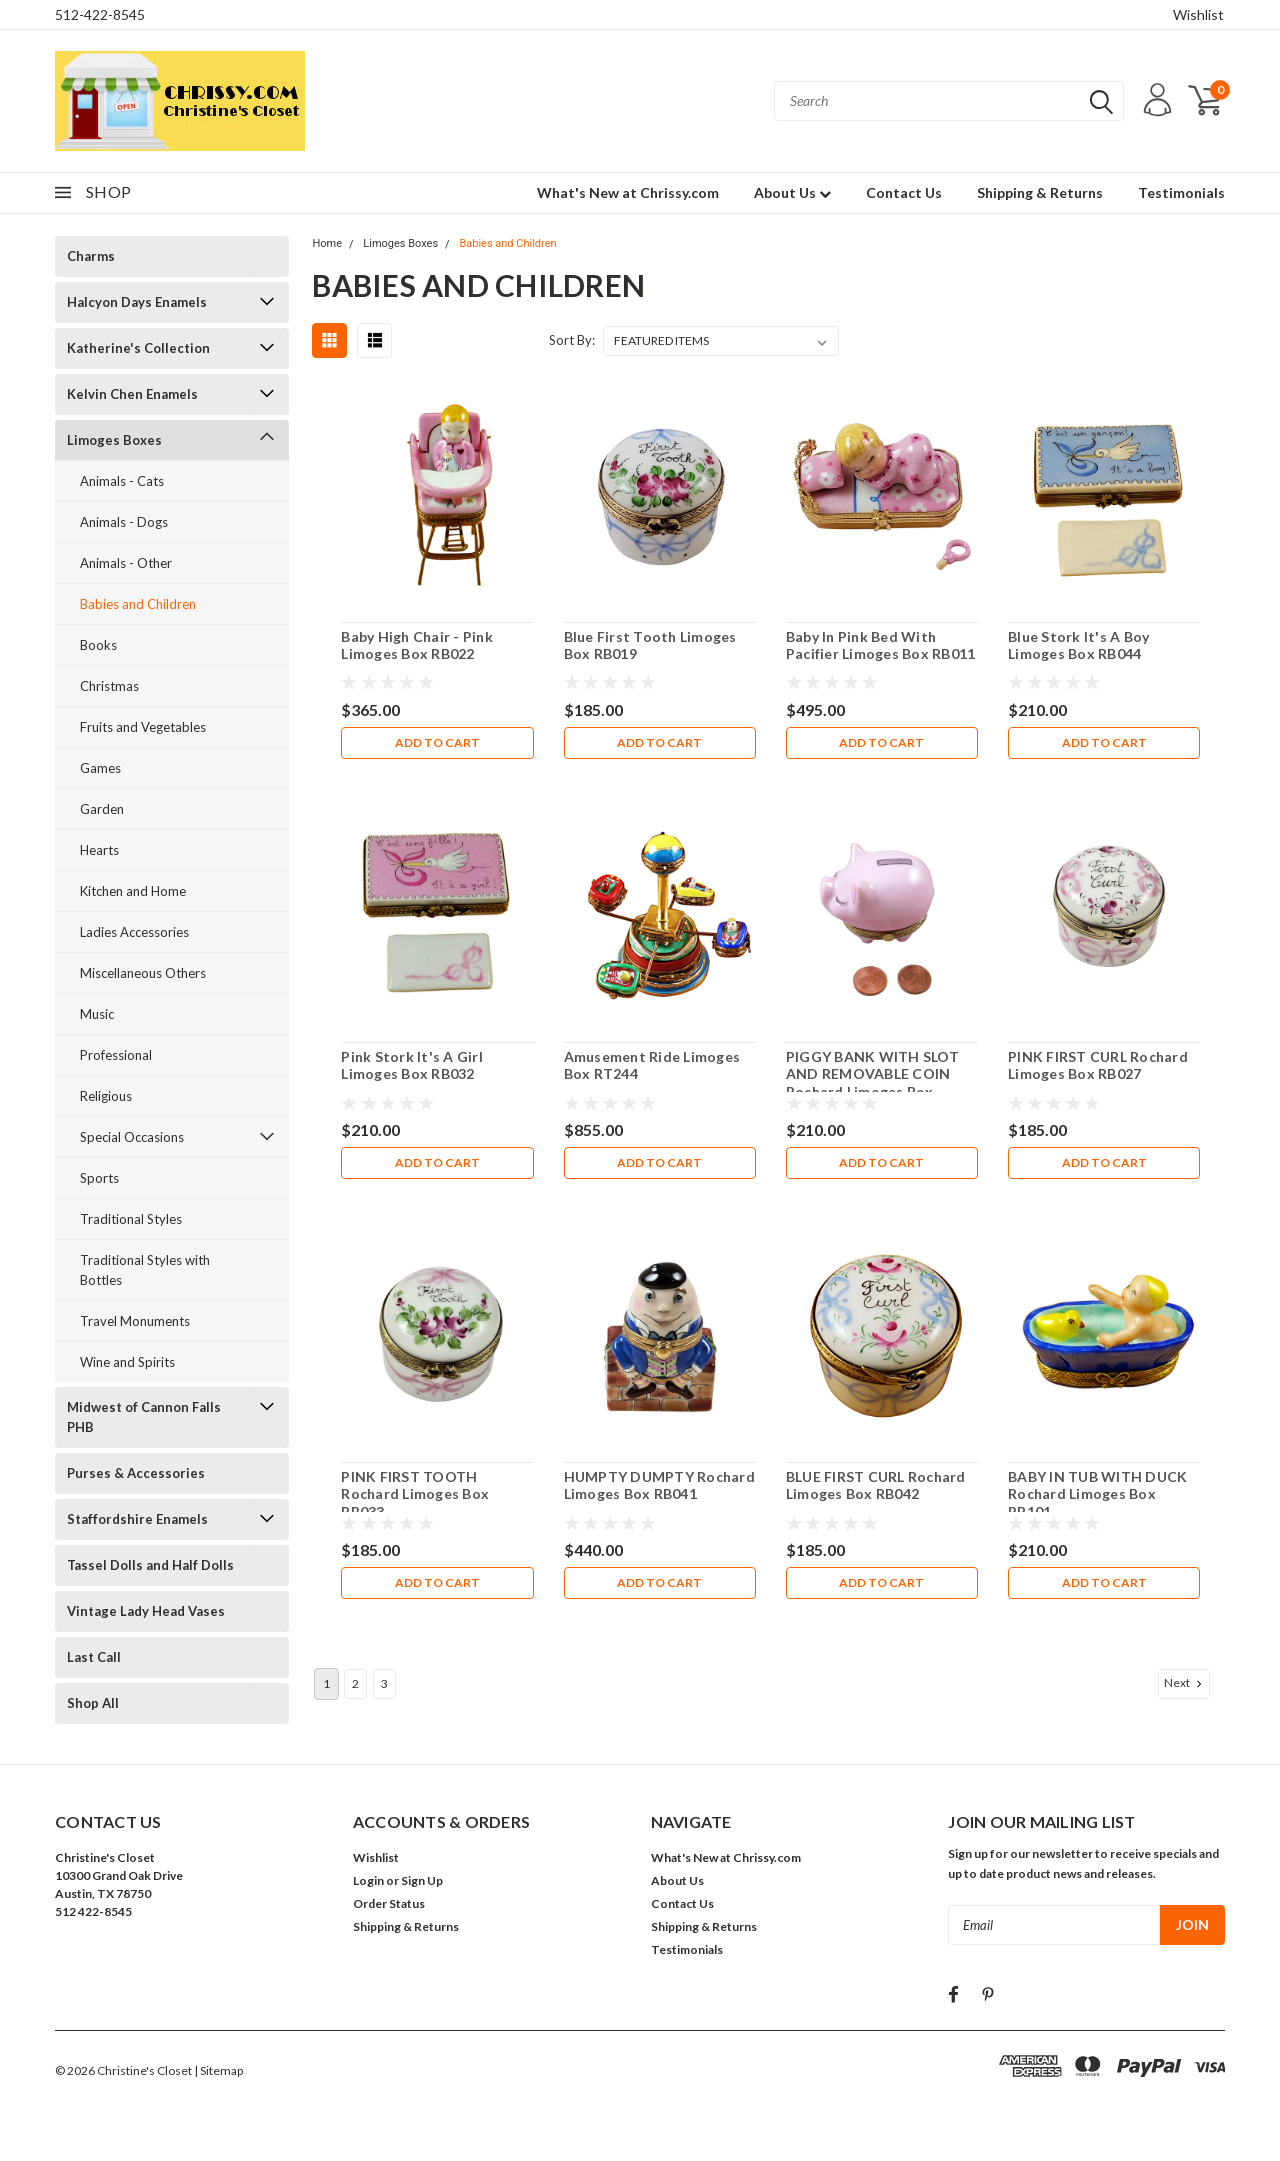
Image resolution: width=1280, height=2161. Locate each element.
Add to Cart (437, 742)
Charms (91, 256)
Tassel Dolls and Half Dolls (150, 1565)
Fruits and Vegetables (143, 727)
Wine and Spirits (127, 1362)
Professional (116, 1055)
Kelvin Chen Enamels (132, 394)
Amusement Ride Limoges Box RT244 (652, 1065)
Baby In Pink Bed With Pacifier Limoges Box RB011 (881, 645)
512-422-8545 (100, 14)
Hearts (99, 850)
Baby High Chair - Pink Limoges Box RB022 (417, 645)
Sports (99, 1178)
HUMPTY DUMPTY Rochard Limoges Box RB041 (659, 1485)
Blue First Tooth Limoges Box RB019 (650, 645)
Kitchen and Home (133, 891)
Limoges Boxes (114, 440)
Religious (106, 1096)
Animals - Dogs (124, 522)
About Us (792, 192)
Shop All (93, 1703)
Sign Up (422, 1880)
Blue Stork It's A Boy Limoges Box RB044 (1078, 645)
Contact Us (904, 192)
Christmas (109, 686)
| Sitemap (218, 2070)
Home (327, 243)
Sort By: (572, 340)
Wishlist (1198, 14)
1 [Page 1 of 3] (326, 1683)
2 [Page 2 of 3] (355, 1683)
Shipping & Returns (1040, 192)
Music (97, 1014)
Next (1185, 1683)
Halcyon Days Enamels (137, 302)
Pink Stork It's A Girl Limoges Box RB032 (412, 1065)
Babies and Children (138, 604)
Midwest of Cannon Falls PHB (144, 1417)
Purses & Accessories (136, 1473)
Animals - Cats (122, 481)
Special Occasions (132, 1137)
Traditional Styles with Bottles (145, 1270)
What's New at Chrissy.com (628, 192)
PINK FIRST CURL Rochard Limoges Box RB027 (1098, 1065)
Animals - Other (126, 563)
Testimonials (1181, 192)
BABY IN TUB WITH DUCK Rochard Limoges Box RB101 (1097, 1494)
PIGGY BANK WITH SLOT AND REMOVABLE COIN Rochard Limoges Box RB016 (872, 1083)
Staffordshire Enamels (137, 1519)
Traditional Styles (131, 1219)
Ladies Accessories (134, 932)
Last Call (94, 1657)
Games (100, 768)
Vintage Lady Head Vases (146, 1611)
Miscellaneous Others (143, 973)
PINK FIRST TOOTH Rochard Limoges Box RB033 (415, 1494)
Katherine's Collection (138, 348)
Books (98, 645)
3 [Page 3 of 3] (384, 1683)
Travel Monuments (135, 1321)
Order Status (389, 1903)
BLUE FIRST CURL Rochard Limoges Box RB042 (876, 1485)
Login (368, 1880)
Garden (102, 809)
